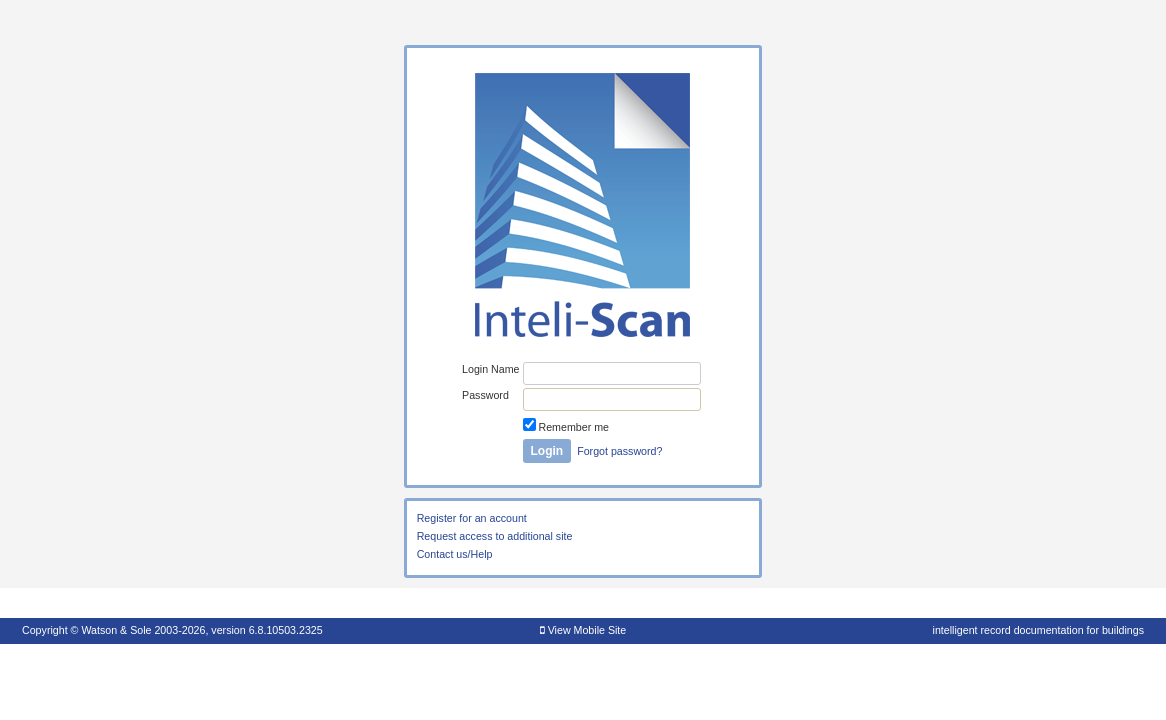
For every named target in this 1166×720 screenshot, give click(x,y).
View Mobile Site (583, 630)
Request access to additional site (495, 536)
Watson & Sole (116, 630)
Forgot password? (619, 451)
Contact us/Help (455, 554)
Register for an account (472, 518)
